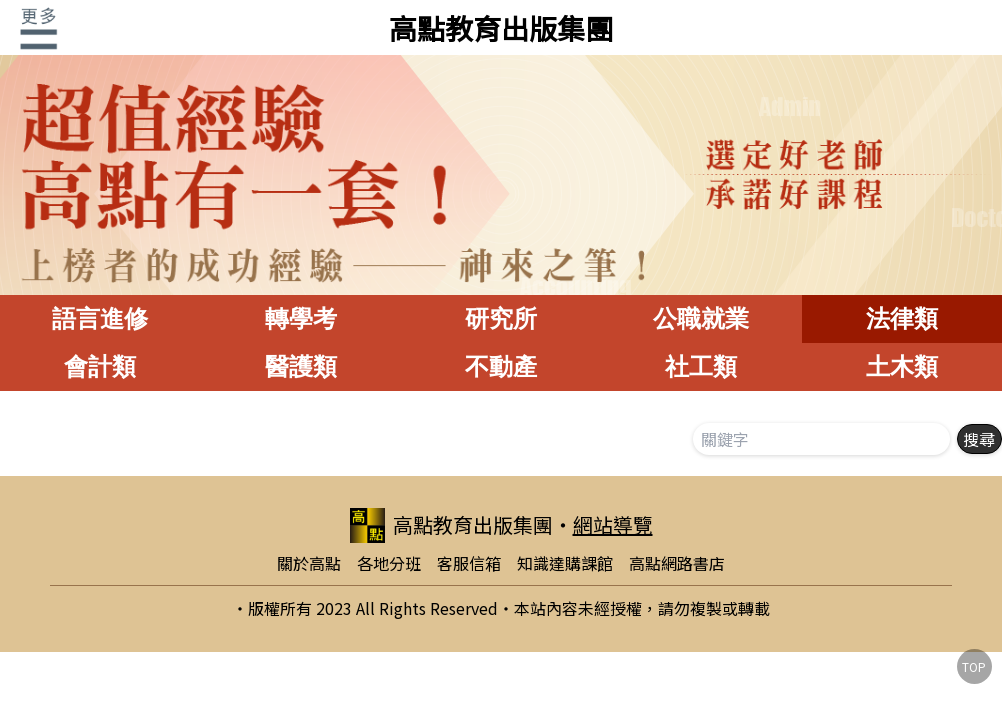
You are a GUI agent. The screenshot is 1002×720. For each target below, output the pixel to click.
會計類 (100, 366)
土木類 (902, 366)
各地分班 (389, 563)
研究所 (501, 318)
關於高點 (309, 563)
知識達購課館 (565, 563)
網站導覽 (613, 524)
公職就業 (701, 318)
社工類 (701, 366)
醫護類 (301, 366)
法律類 (902, 318)
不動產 (501, 366)
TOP (974, 666)
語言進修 (100, 318)
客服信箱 (469, 563)
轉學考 (301, 318)
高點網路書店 (677, 563)
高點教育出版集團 (501, 28)
